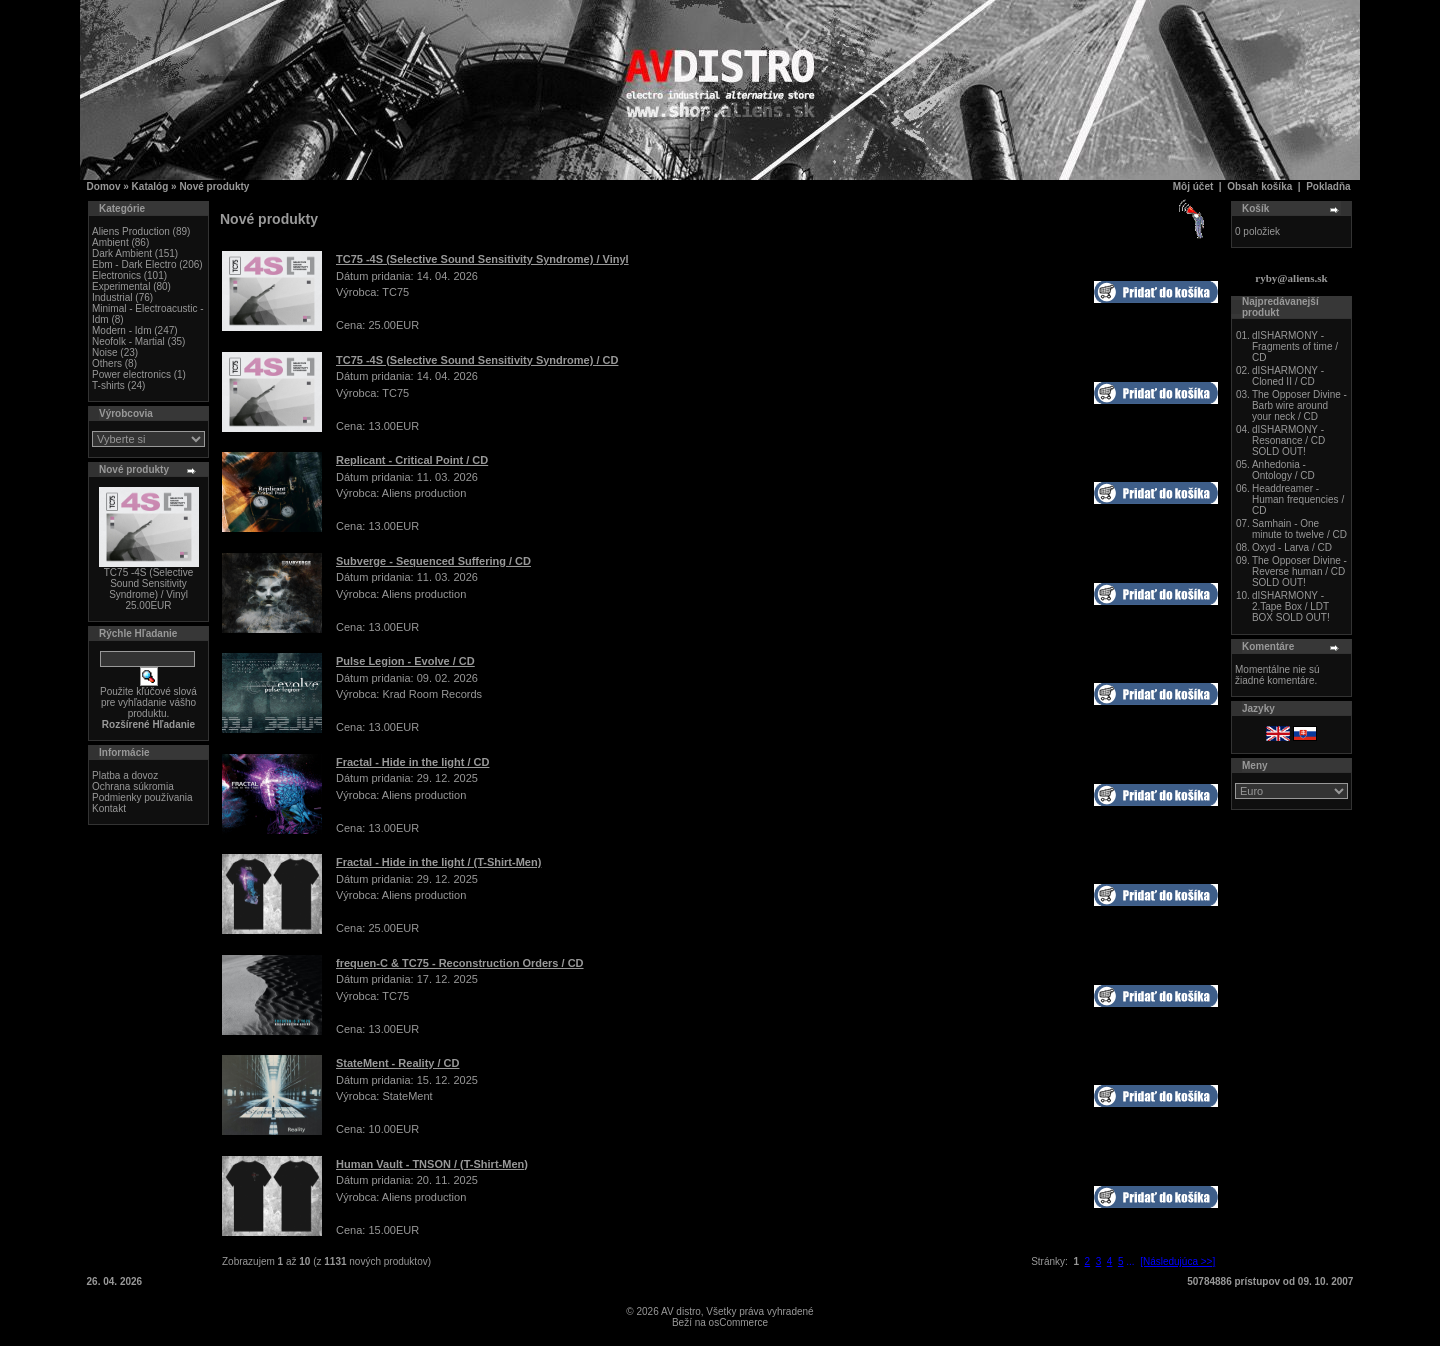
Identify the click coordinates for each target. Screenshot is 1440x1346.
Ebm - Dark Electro (134, 264)
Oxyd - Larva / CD (1292, 547)
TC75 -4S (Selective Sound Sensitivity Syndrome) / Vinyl (148, 583)
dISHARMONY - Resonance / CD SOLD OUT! (1288, 440)
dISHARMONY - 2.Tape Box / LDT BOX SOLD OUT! (1291, 606)
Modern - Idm (121, 330)
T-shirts (108, 385)
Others (107, 363)
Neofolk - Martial (128, 341)
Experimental (121, 286)
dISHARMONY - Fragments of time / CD (1295, 346)
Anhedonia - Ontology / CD (1283, 470)
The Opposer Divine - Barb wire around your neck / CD (1299, 405)
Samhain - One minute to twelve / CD (1299, 529)
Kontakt (109, 808)
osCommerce (738, 1322)
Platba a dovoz (125, 775)
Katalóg (150, 186)
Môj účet (1193, 186)
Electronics (116, 275)
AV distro (681, 1311)
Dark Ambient (122, 253)
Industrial (112, 297)
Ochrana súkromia (133, 786)
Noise (105, 352)
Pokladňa (1328, 186)
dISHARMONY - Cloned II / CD (1288, 376)
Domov (104, 186)
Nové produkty (214, 186)
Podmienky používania (142, 797)
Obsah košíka (1259, 186)
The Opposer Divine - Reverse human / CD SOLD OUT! (1299, 571)
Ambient (110, 242)
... (1130, 1261)
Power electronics (131, 374)
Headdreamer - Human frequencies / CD (1298, 499)
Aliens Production (131, 231)
